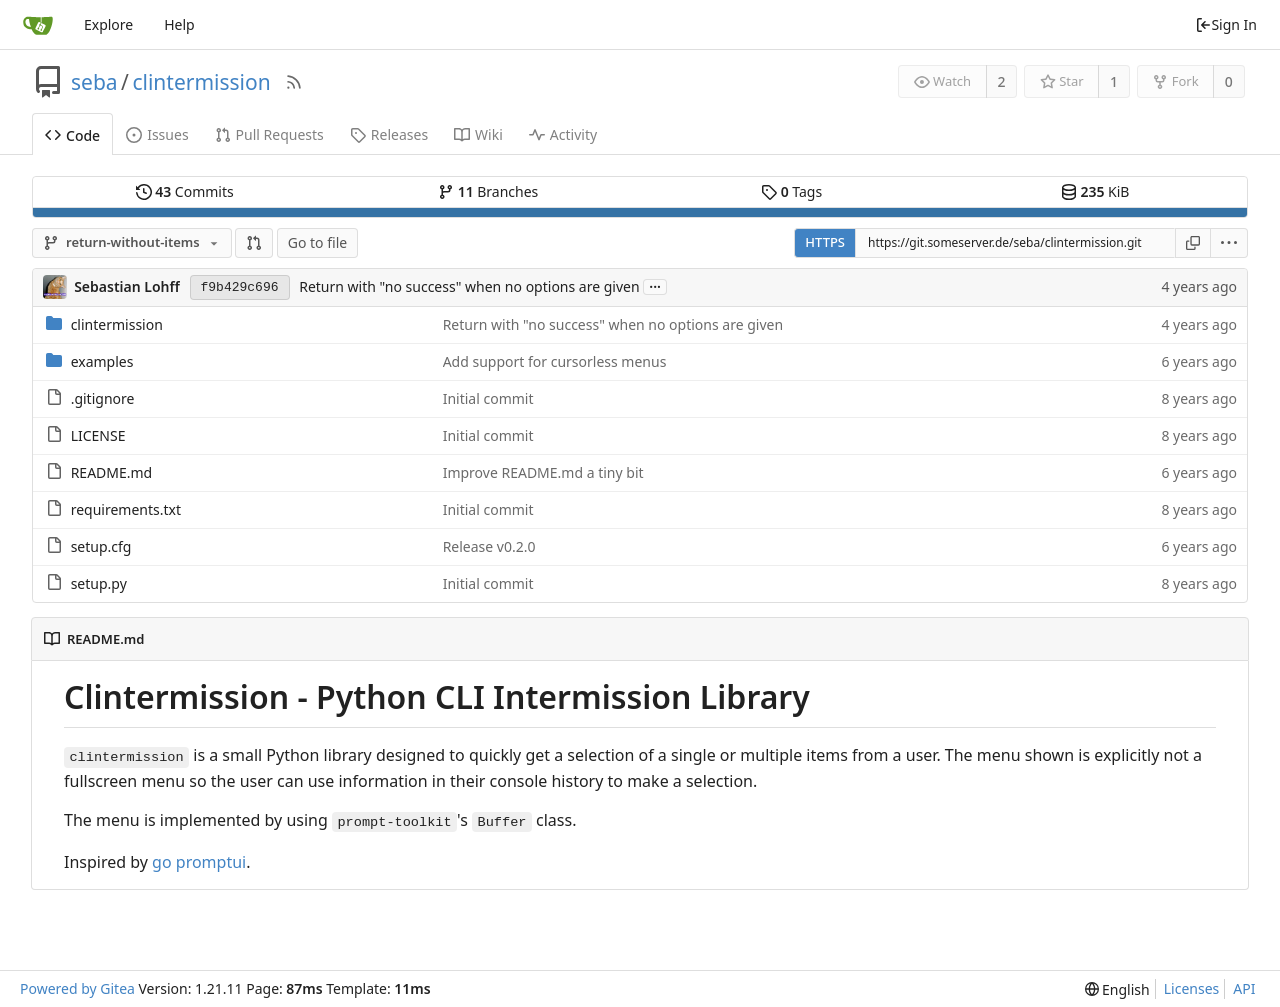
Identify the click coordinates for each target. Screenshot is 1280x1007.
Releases (389, 134)
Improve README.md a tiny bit (543, 472)
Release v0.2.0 (489, 546)
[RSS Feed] (294, 82)
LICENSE (98, 435)
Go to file (317, 242)
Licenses (1192, 988)
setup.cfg (101, 546)
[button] (254, 243)
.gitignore (103, 398)
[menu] (1229, 243)
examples (102, 361)
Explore (108, 24)
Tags (791, 191)
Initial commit (488, 398)
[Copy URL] (1193, 243)
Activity (563, 134)
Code (72, 135)
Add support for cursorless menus (555, 361)
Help (179, 24)
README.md (112, 472)
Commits (185, 191)
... (655, 285)
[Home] (38, 25)
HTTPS (825, 242)
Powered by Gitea (77, 988)
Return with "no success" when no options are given (469, 286)
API (1244, 988)
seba (94, 82)
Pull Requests (269, 134)
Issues (157, 134)
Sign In (1226, 24)
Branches (488, 191)
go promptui (199, 862)
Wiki (478, 134)
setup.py (99, 583)
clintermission (201, 82)
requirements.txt (126, 509)
